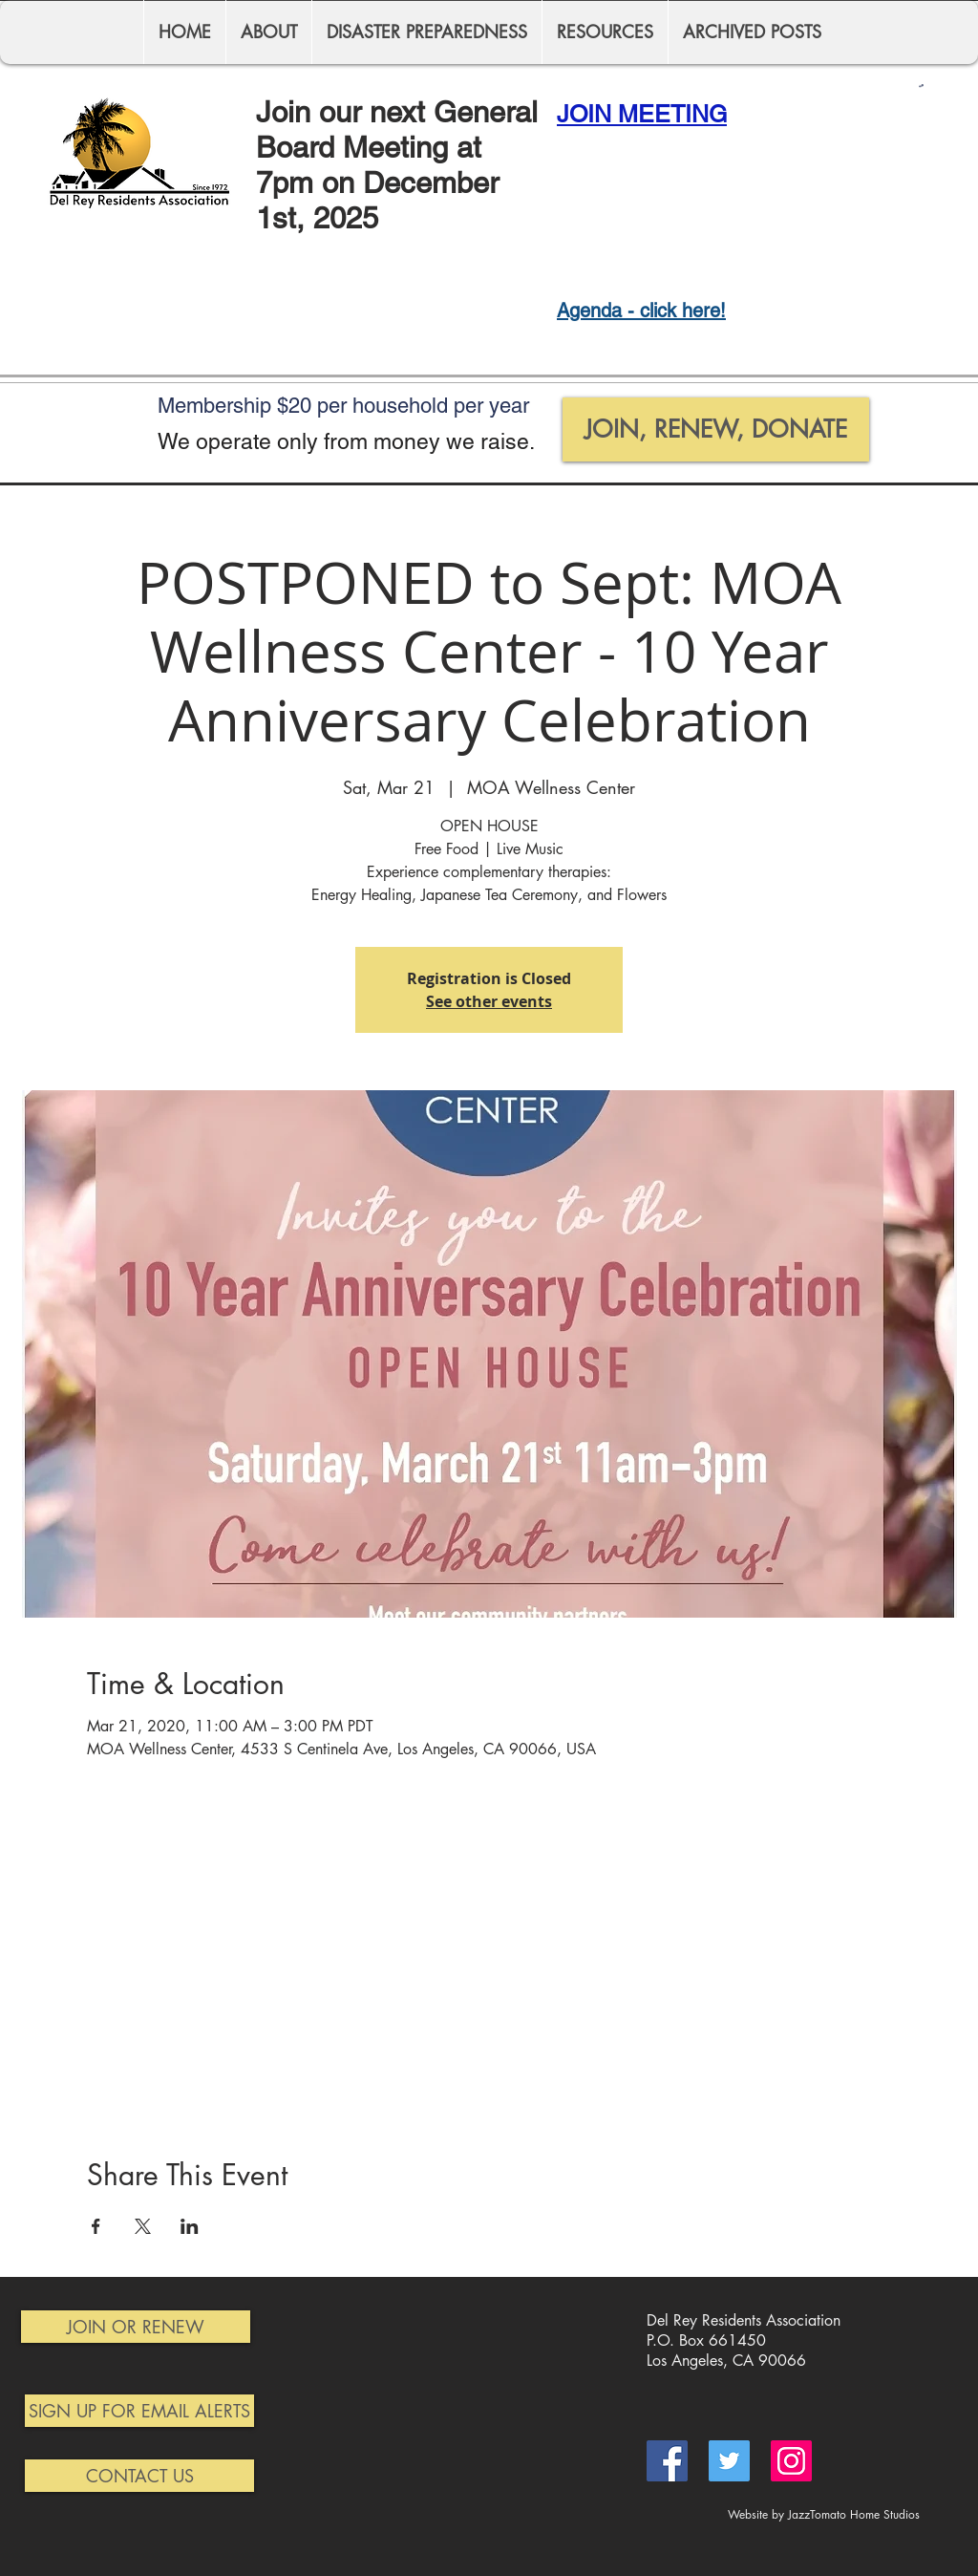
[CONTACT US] (139, 2475)
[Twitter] (729, 2460)
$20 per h (320, 406)
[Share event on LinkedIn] (190, 2226)
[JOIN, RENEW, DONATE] (716, 429)
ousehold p (414, 406)
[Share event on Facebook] (96, 2226)
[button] (921, 85)
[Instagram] (791, 2460)
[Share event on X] (143, 2226)
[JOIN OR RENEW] (135, 2326)
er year (497, 406)
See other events (489, 1001)
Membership (217, 406)
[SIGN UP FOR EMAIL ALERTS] (139, 2410)
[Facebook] (667, 2460)
